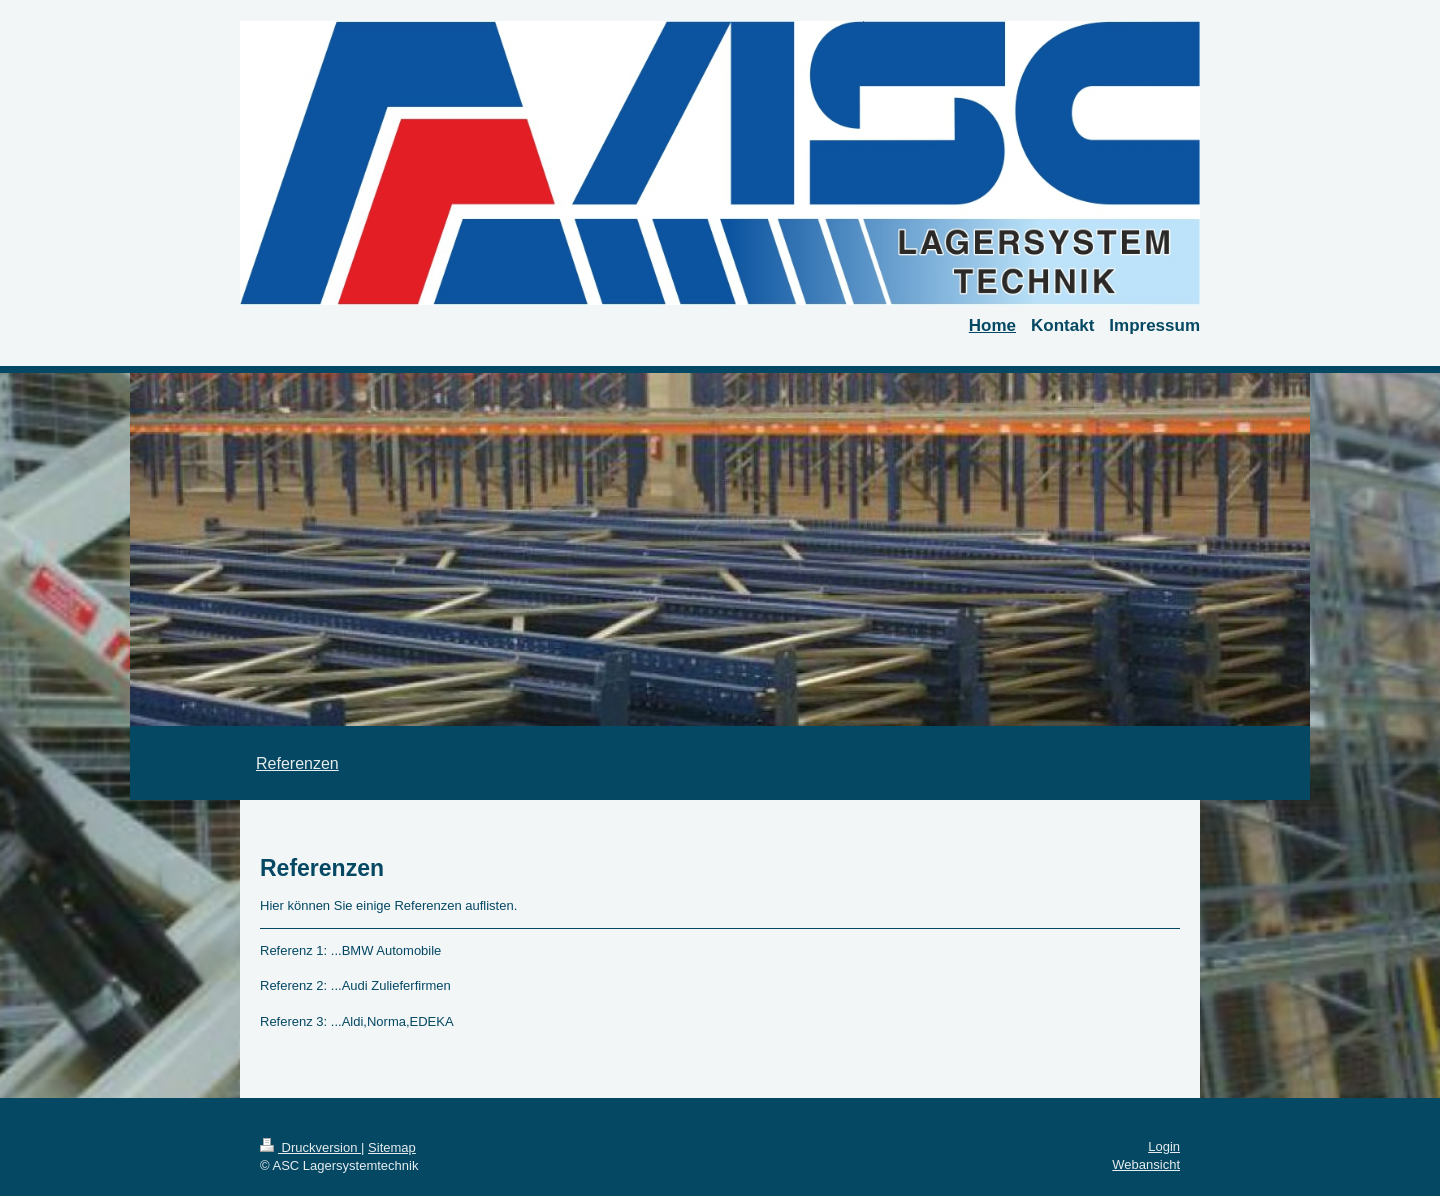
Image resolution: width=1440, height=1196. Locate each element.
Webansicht (1146, 1164)
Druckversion (310, 1147)
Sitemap (392, 1147)
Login (1164, 1146)
